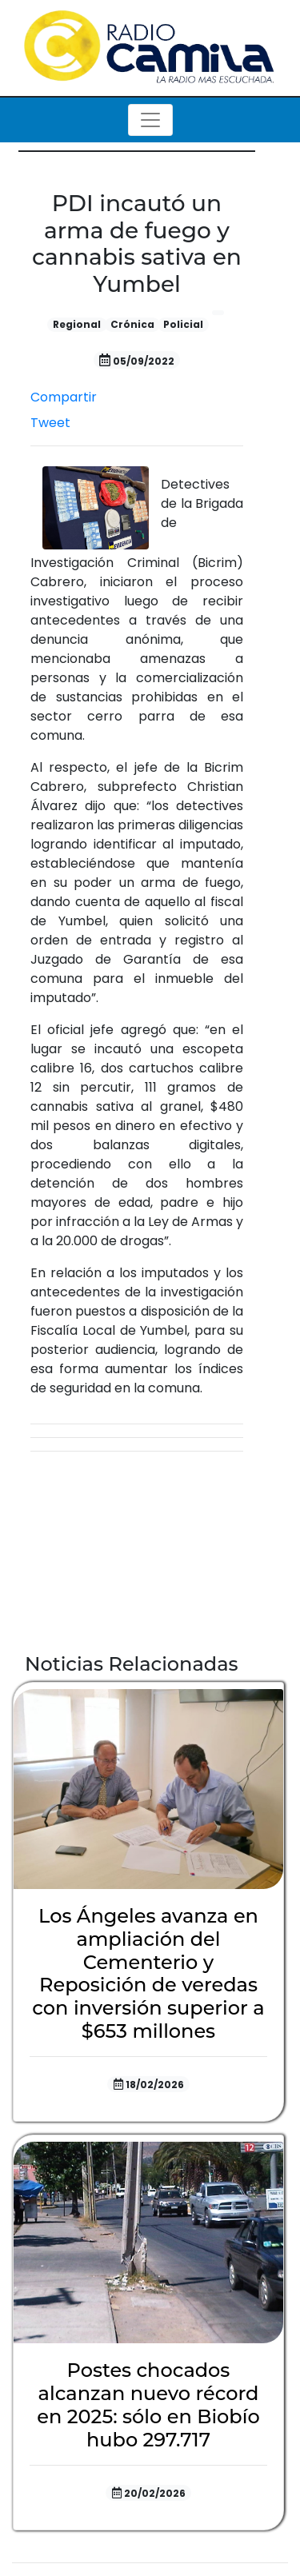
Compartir (63, 397)
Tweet (50, 422)
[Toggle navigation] (150, 120)
